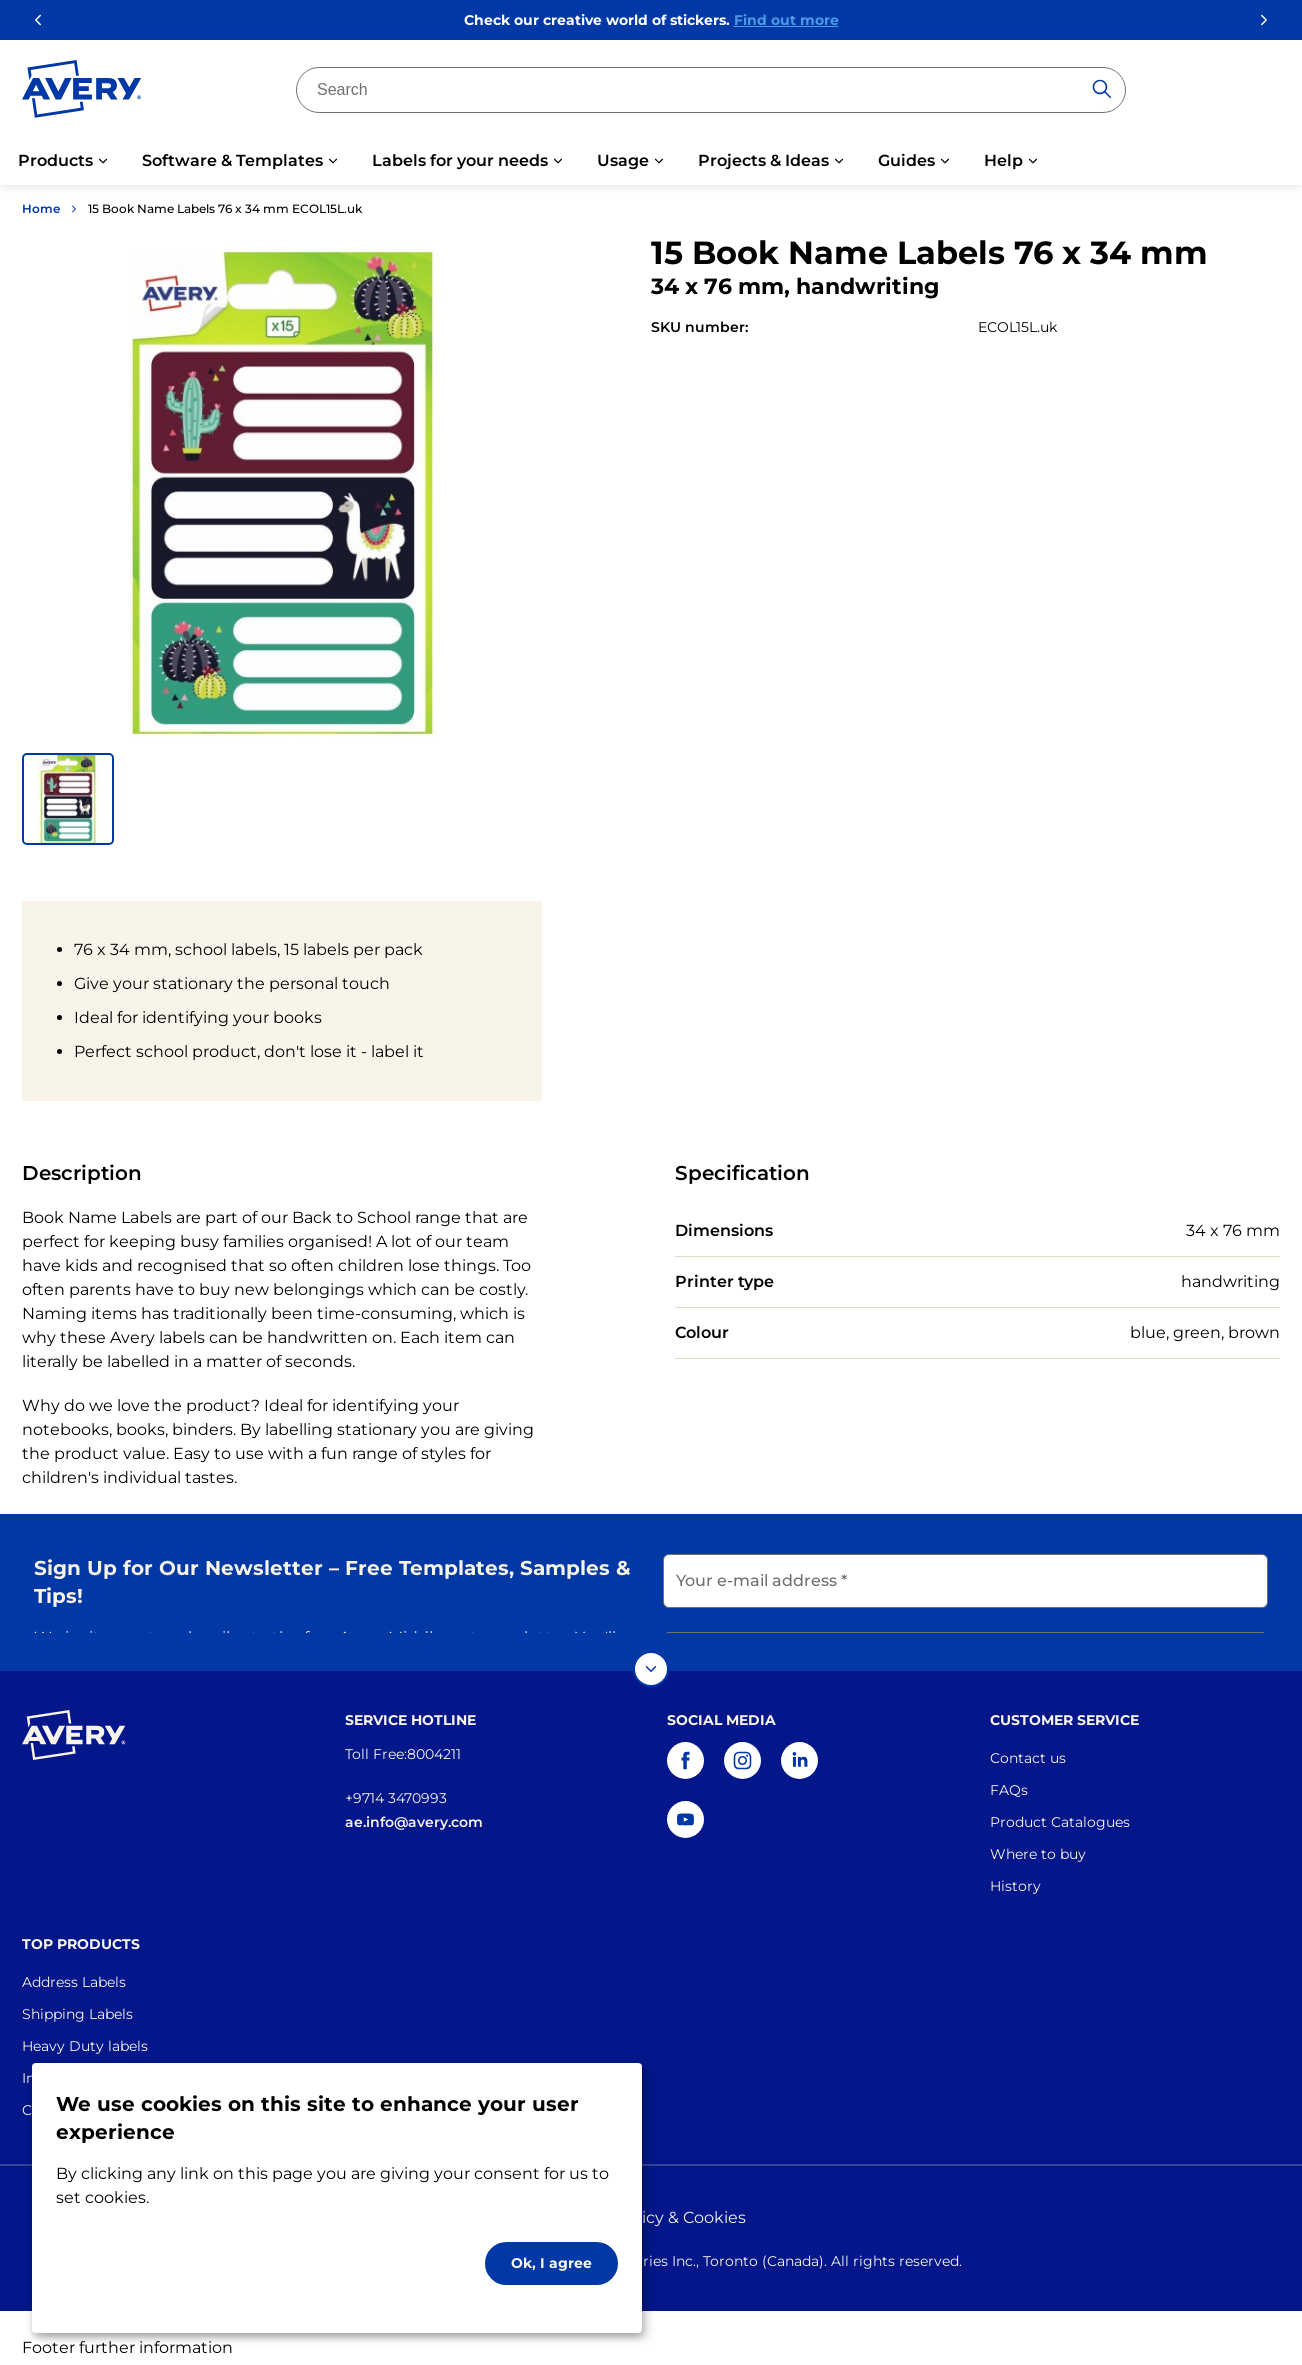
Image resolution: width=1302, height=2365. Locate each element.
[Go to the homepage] (82, 93)
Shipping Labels (77, 1994)
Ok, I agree (551, 2263)
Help (1003, 160)
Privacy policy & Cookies (651, 2197)
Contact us (1028, 1738)
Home (41, 208)
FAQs (1009, 1770)
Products (55, 160)
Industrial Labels (79, 2058)
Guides (906, 160)
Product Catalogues (1060, 1802)
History (1015, 1866)
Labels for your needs (460, 160)
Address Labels (74, 1962)
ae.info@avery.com (414, 1802)
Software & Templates (232, 160)
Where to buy (1038, 1834)
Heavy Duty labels (85, 2026)
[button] (68, 799)
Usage (623, 160)
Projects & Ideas (763, 160)
